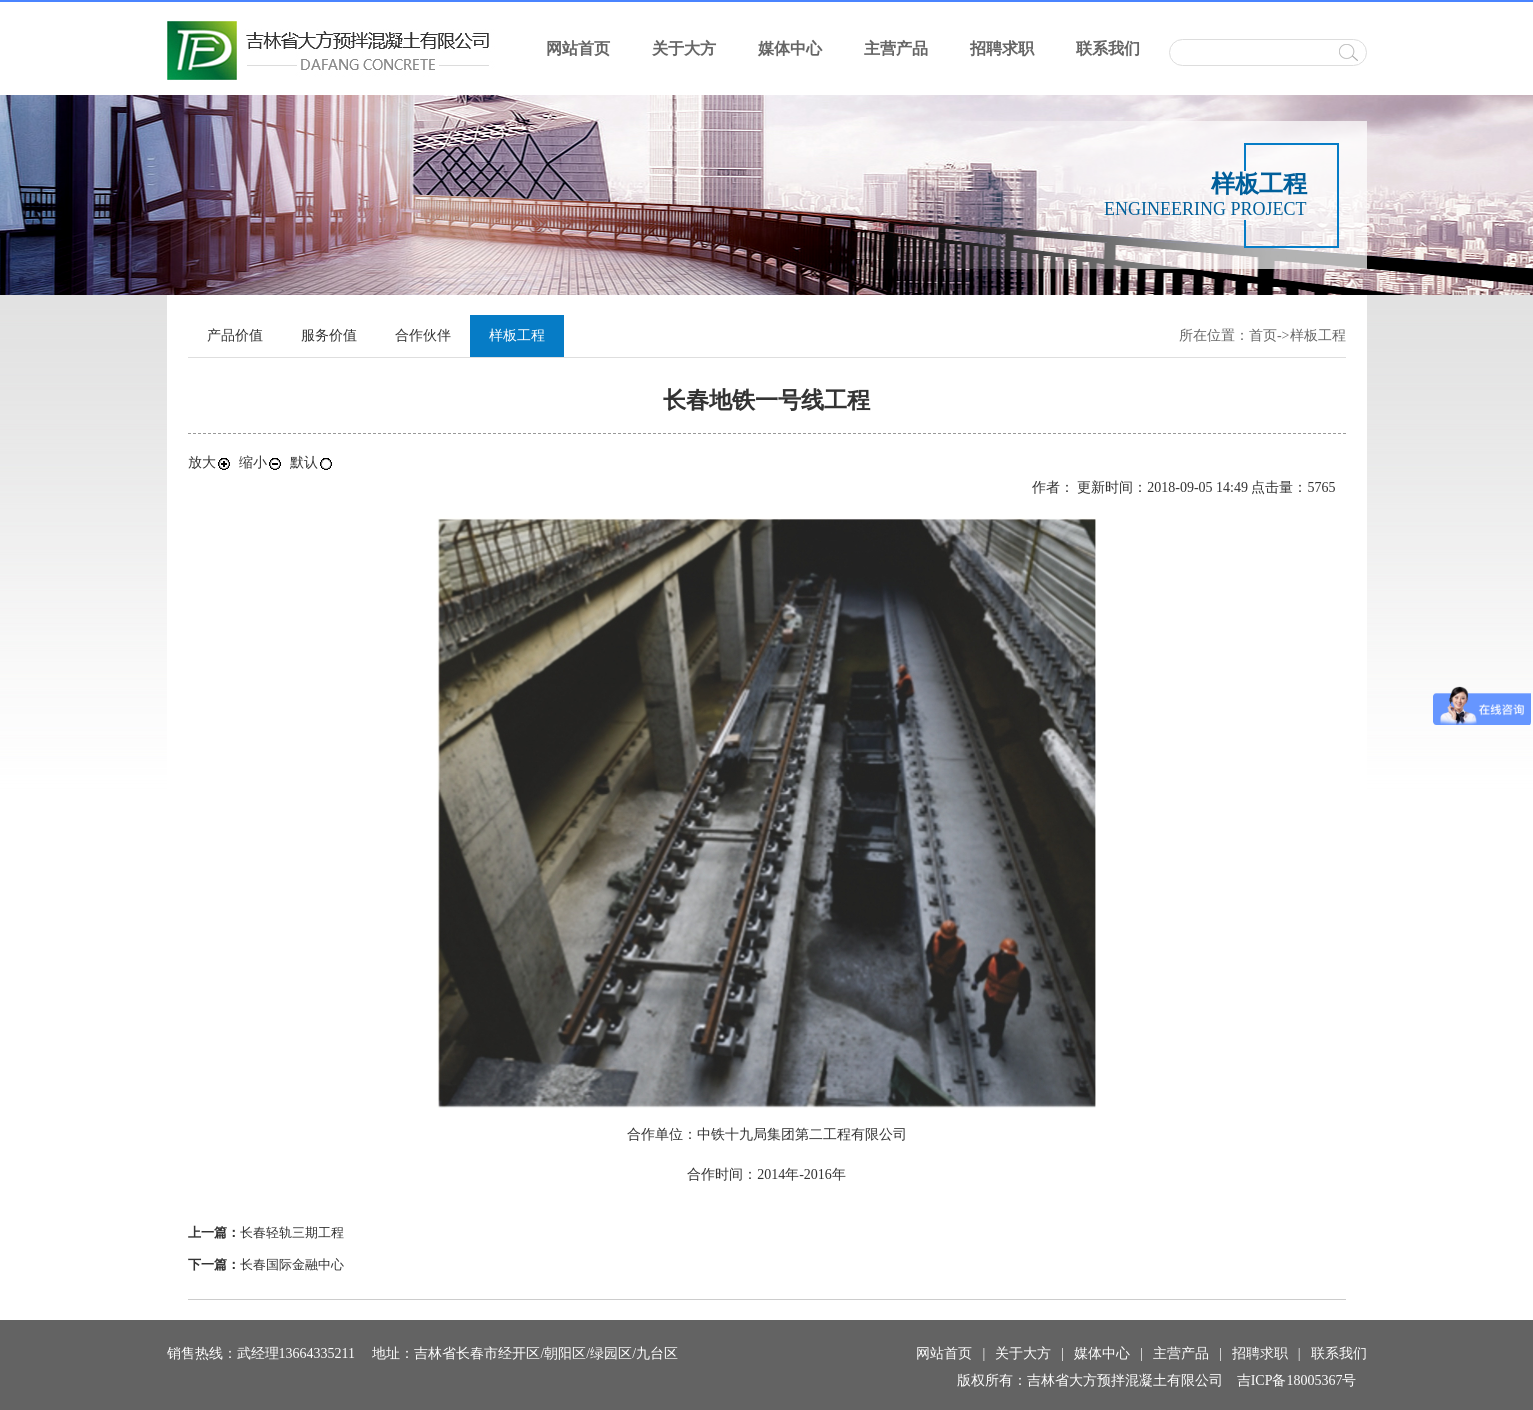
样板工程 (1318, 335)
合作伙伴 (423, 335)
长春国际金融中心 (292, 1264)
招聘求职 (1002, 48)
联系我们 (1108, 48)
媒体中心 (790, 48)
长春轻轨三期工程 (292, 1232)
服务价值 (329, 335)
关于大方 (684, 48)
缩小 (261, 462)
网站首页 (578, 48)
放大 (210, 462)
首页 (1263, 335)
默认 (312, 462)
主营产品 (896, 48)
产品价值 (235, 335)
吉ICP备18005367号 (1297, 1380)
